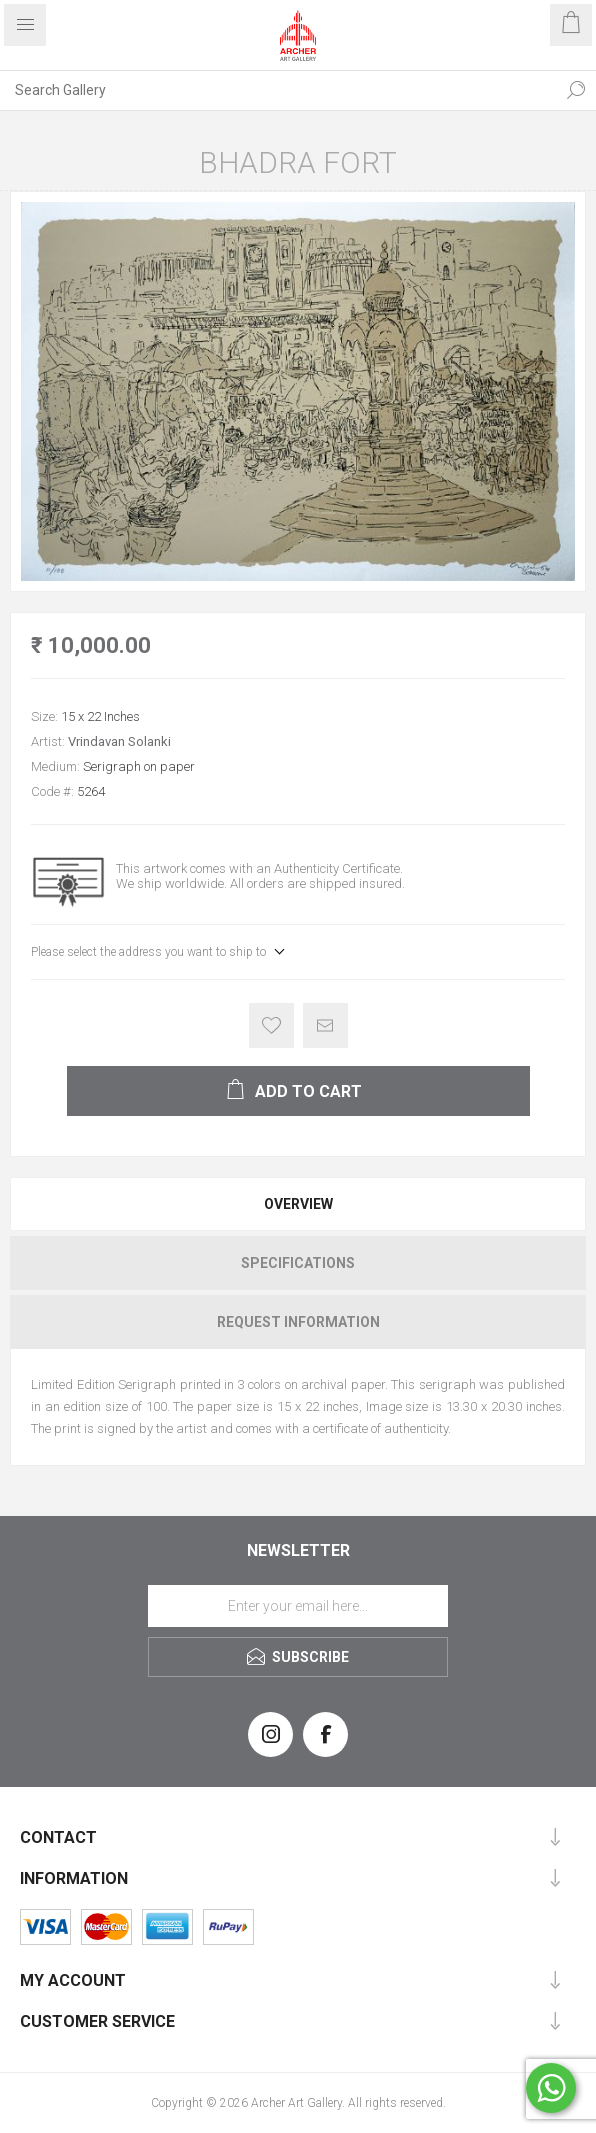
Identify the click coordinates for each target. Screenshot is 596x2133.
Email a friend (325, 1025)
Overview (298, 1204)
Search (576, 90)
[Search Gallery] (278, 90)
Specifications (298, 1263)
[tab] (298, 1204)
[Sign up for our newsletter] (298, 1606)
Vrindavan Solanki (119, 741)
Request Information (298, 1322)
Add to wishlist (271, 1025)
